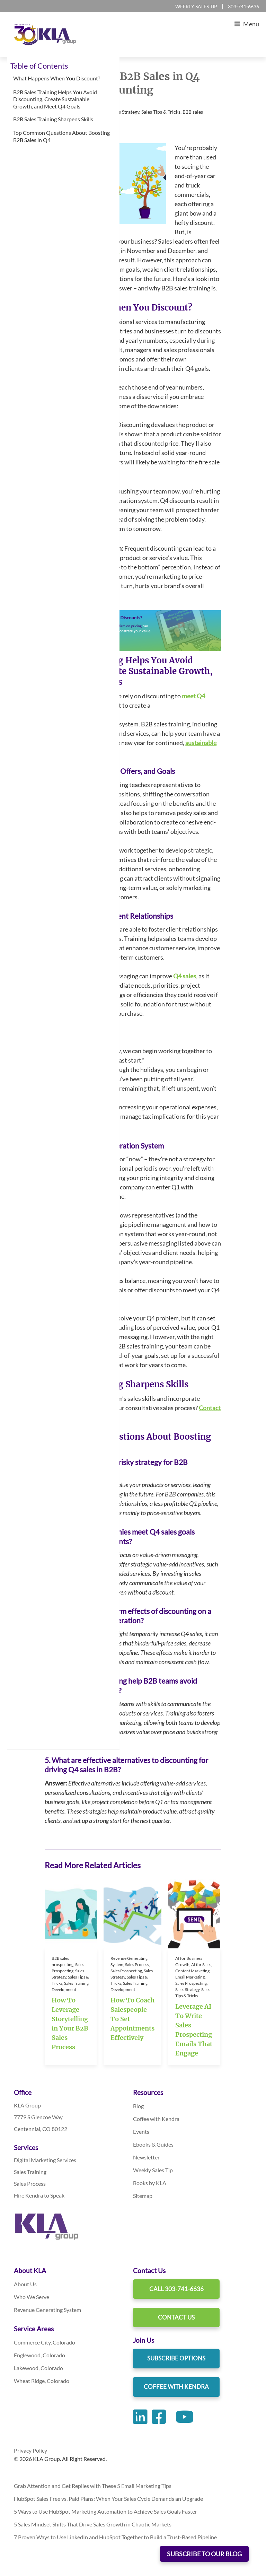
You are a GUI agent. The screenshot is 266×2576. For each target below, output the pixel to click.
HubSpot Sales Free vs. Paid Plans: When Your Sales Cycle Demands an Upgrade (109, 2498)
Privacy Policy (30, 2450)
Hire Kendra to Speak (39, 2195)
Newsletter (146, 2157)
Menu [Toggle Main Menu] (245, 24)
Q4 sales (184, 976)
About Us (25, 2284)
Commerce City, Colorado (44, 2342)
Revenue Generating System (47, 2309)
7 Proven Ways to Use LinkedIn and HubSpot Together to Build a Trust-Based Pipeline (115, 2537)
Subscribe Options (176, 2358)
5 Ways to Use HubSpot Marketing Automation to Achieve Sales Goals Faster (106, 2511)
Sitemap (142, 2195)
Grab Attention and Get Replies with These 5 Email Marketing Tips (92, 2485)
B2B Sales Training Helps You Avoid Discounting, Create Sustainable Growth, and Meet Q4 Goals (55, 99)
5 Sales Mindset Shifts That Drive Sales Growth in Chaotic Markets (93, 2524)
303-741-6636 (243, 6)
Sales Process (30, 2183)
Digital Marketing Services (45, 2160)
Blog (138, 2106)
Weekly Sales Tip (196, 6)
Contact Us (176, 2317)
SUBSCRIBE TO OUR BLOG (204, 2554)
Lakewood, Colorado (38, 2368)
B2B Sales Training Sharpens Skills (53, 119)
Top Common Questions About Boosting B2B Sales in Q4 (61, 136)
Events (141, 2131)
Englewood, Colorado (39, 2355)
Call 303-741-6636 (176, 2289)
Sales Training (30, 2171)
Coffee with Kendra (156, 2118)
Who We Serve (31, 2297)
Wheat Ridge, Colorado (41, 2380)
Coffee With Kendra (176, 2386)
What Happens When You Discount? (57, 78)
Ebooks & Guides (153, 2144)
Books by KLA (149, 2183)
